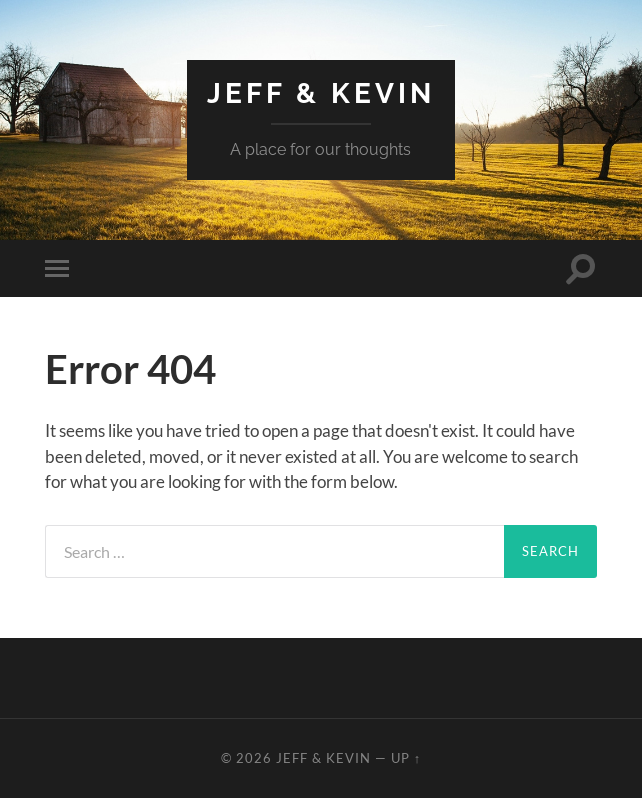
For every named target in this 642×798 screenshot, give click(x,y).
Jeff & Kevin (321, 93)
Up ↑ (406, 758)
